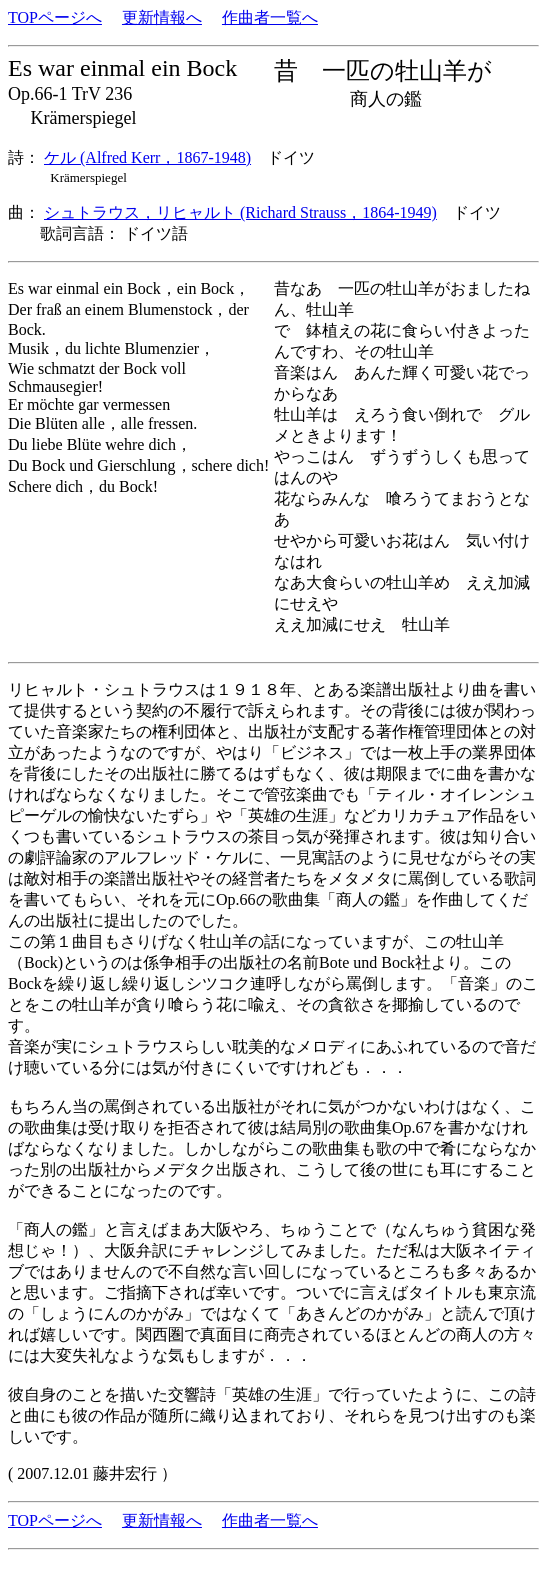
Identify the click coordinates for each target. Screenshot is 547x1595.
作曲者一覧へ (270, 17)
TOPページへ (55, 17)
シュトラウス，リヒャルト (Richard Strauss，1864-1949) (240, 212)
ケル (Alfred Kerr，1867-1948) (147, 157)
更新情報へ (162, 17)
